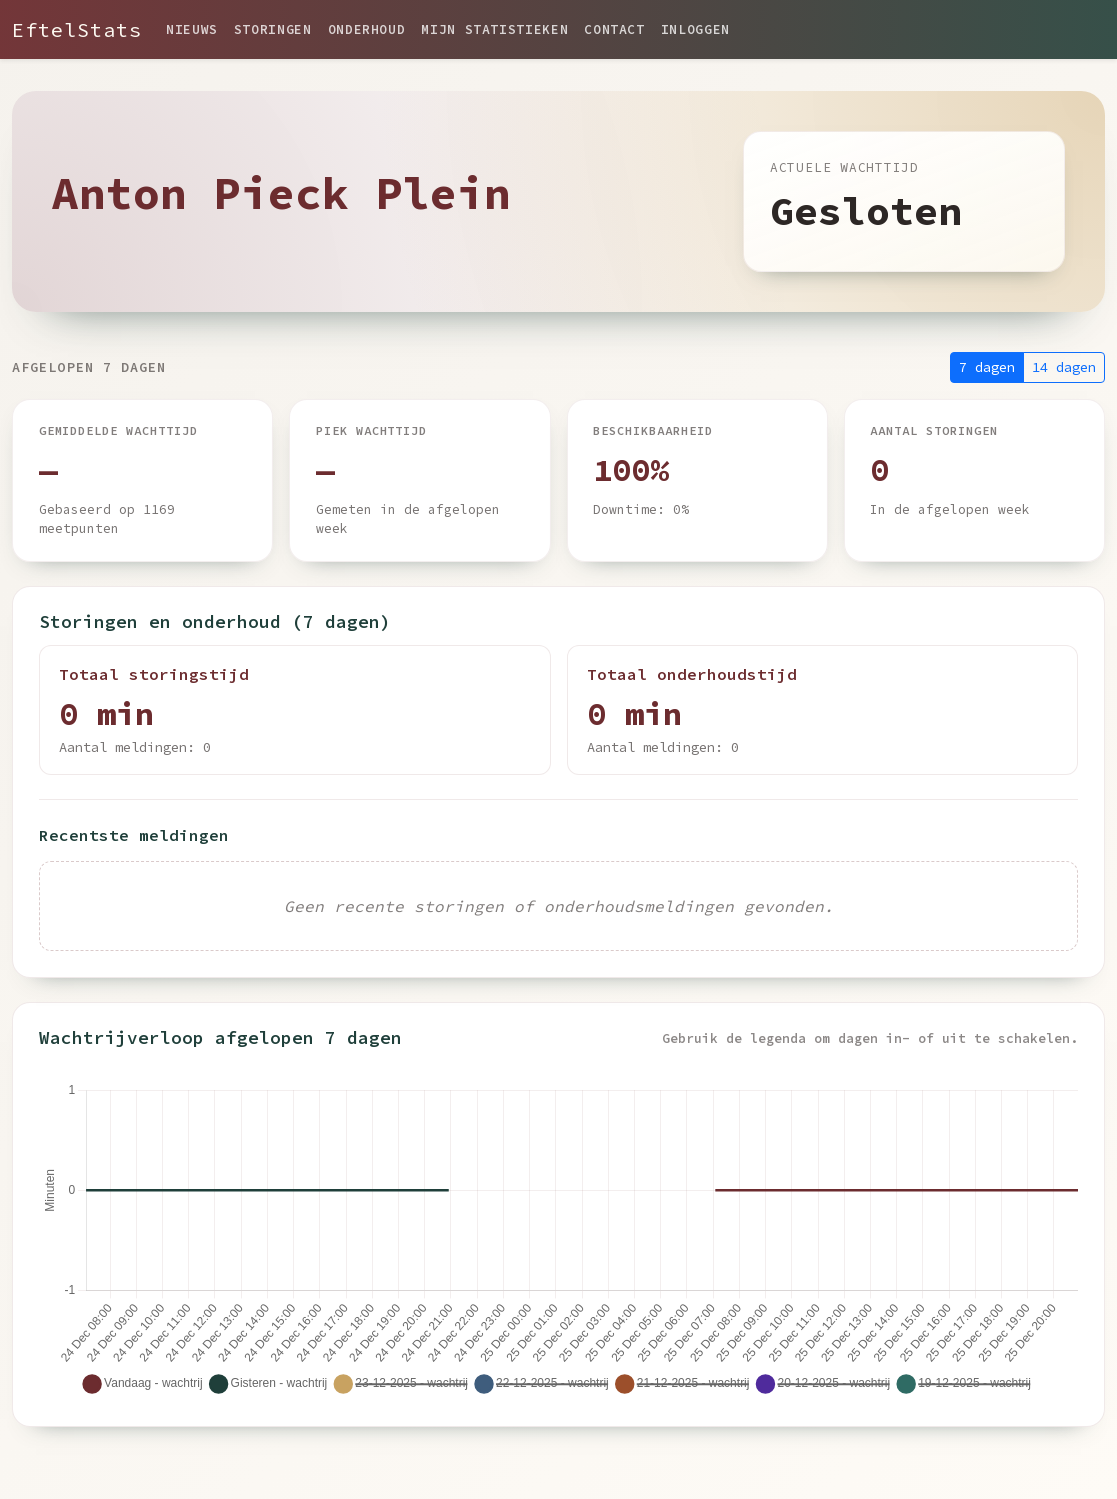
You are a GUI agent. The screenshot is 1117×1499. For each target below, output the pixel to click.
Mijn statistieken (494, 29)
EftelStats (77, 29)
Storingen (273, 29)
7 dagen (987, 367)
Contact (614, 29)
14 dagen (1064, 367)
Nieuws (192, 29)
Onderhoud (367, 29)
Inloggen (695, 29)
